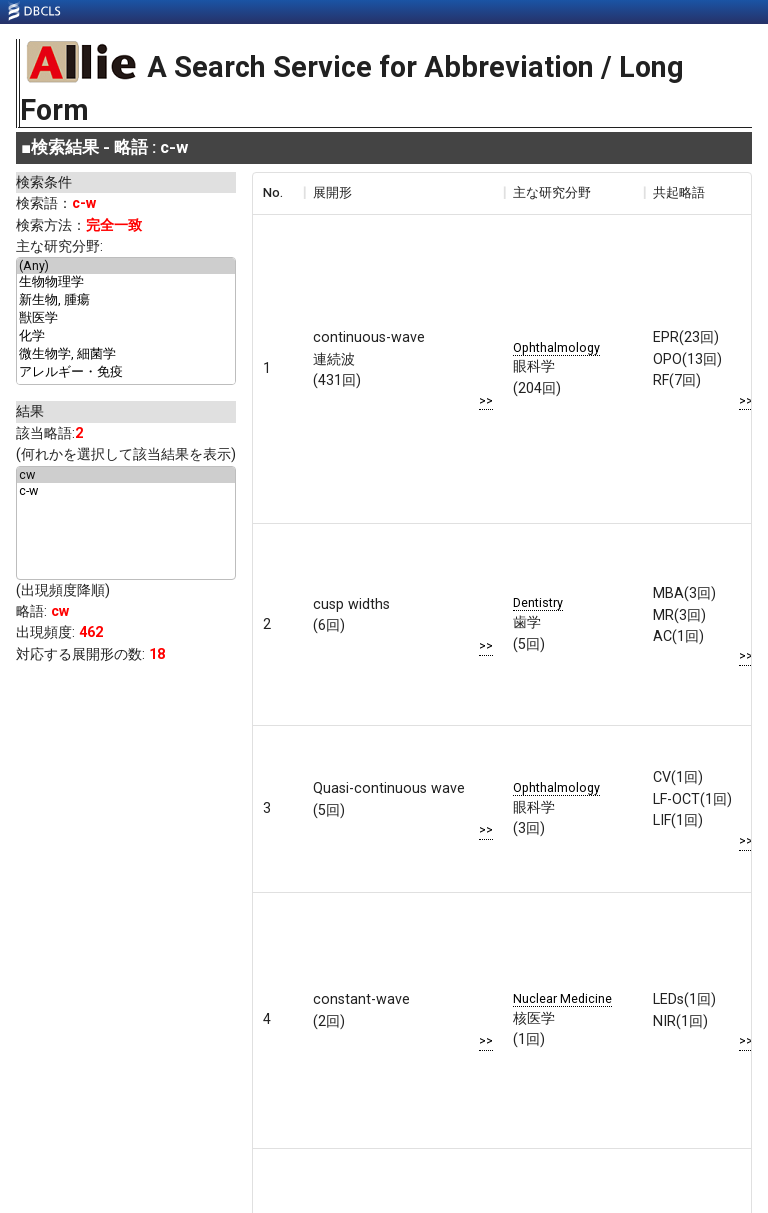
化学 (126, 337)
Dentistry (538, 602)
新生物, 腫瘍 (126, 301)
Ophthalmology (556, 347)
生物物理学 (126, 283)
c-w (126, 491)
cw (126, 475)
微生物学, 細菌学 (126, 355)
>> (486, 400)
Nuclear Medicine (562, 998)
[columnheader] (278, 193)
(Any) (126, 266)
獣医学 (126, 319)
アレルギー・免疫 (126, 373)
